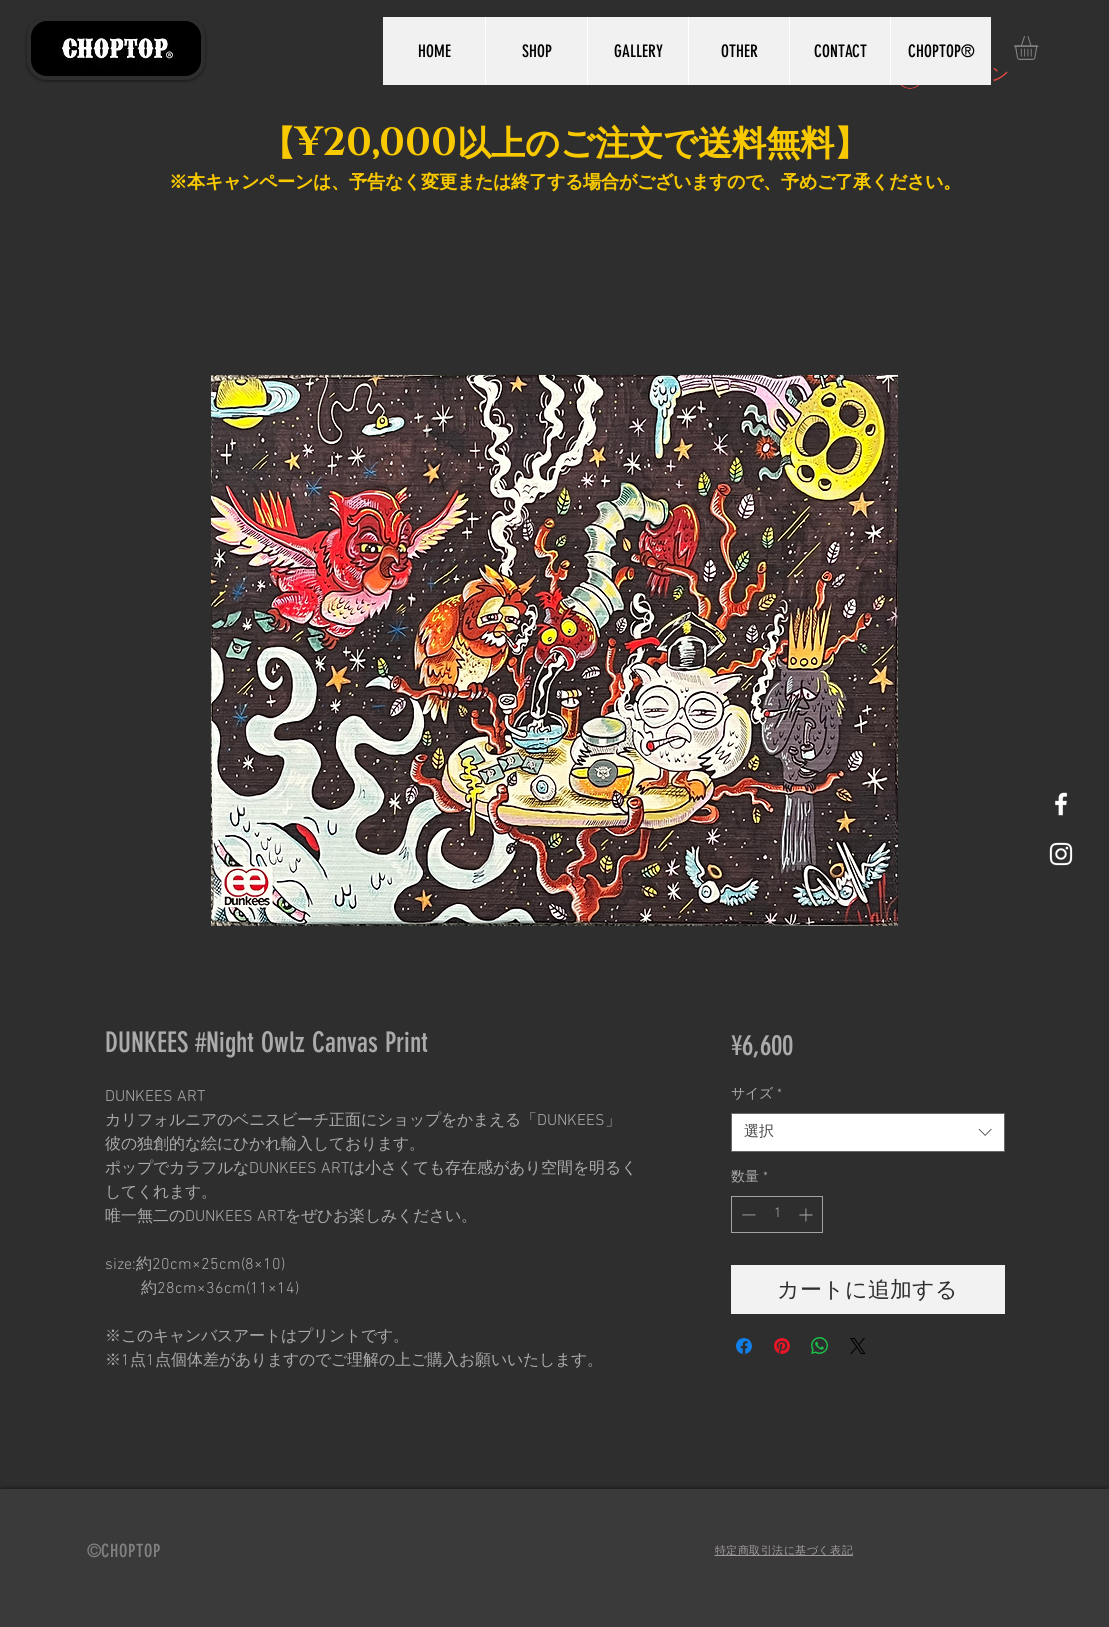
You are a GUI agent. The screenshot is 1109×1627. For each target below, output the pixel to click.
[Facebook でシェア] (744, 1346)
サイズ (756, 1094)
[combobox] (867, 1132)
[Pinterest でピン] (782, 1346)
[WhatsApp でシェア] (820, 1346)
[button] (1040, 48)
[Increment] (807, 1214)
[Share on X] (858, 1346)
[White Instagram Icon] (1061, 854)
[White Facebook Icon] (1061, 804)
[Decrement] (746, 1214)
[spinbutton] (777, 1214)
